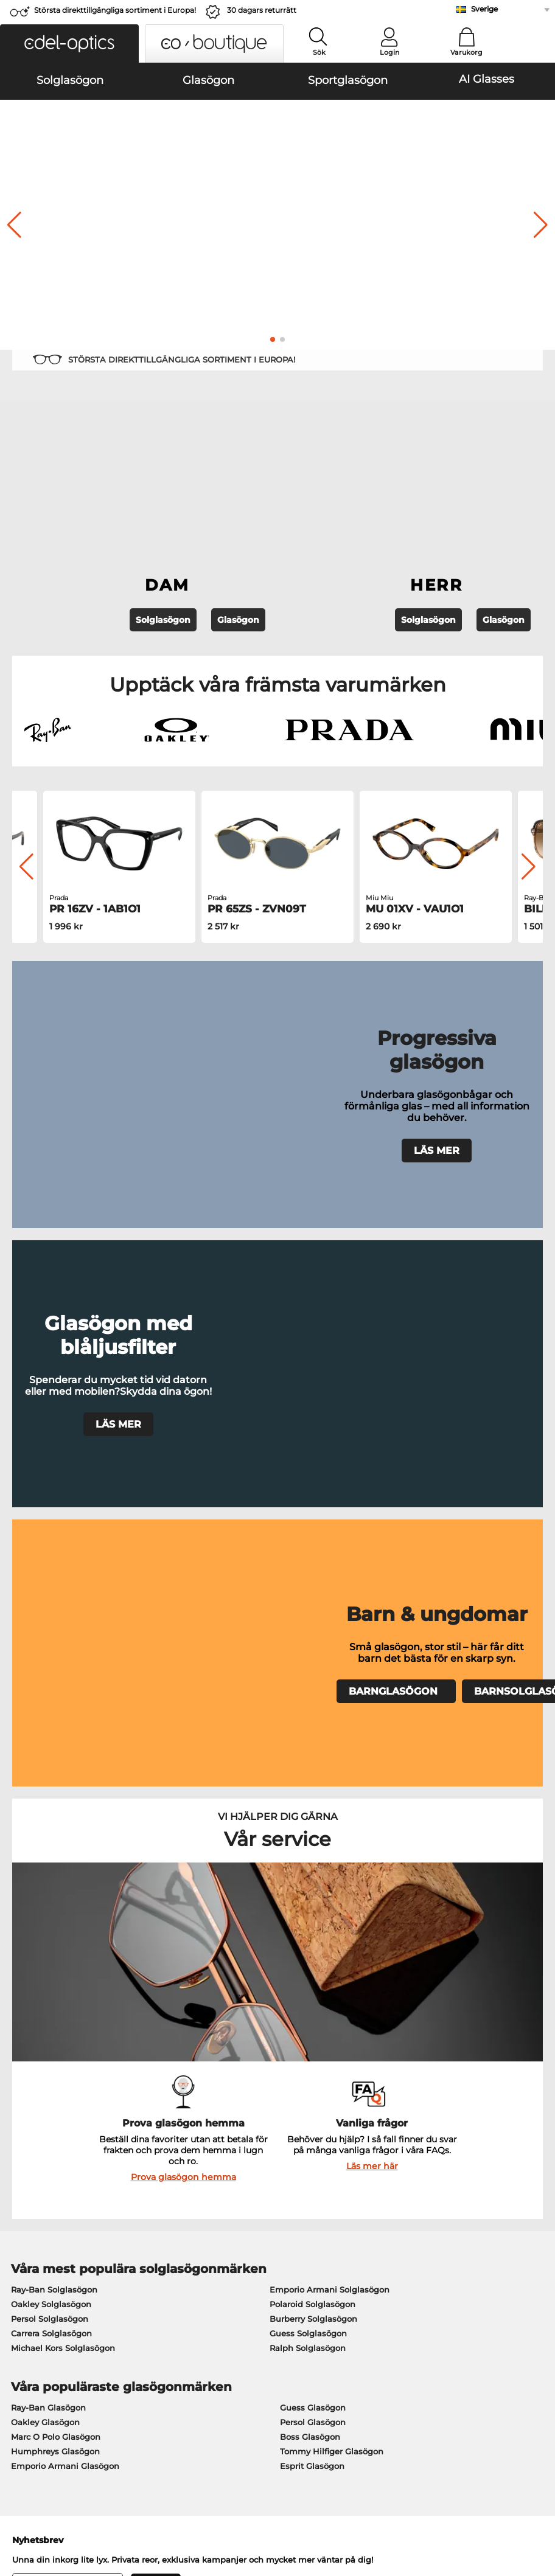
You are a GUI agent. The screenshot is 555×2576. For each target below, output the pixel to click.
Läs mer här (372, 1619)
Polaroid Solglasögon (312, 1758)
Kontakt (22, 2236)
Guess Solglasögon (308, 1787)
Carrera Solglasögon (51, 1787)
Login (389, 52)
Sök (319, 52)
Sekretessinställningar (52, 2222)
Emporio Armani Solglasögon (329, 1743)
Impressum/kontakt (47, 2517)
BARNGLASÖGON (396, 1222)
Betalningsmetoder (227, 2207)
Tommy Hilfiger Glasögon (331, 1905)
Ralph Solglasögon (308, 1802)
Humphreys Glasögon (55, 1905)
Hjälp (379, 2187)
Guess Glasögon (313, 1861)
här (330, 2059)
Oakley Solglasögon (51, 1758)
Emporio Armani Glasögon (65, 1920)
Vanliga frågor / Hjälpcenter (424, 2207)
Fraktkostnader (217, 2222)
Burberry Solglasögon (313, 1772)
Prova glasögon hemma (183, 1630)
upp (537, 2503)
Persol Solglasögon (49, 1772)
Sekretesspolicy (133, 2503)
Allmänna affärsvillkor (52, 2503)
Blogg (380, 2251)
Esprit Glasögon (312, 1920)
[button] (69, 43)
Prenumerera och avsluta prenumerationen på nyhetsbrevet (455, 2229)
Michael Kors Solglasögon (63, 1802)
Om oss (23, 2187)
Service (203, 2187)
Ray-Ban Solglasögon (54, 1743)
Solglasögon (163, 476)
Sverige (484, 8)
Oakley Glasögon (45, 1876)
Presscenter (30, 2207)
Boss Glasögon (310, 1890)
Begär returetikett (223, 2236)
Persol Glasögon (313, 1876)
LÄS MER (436, 948)
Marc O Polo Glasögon (55, 1890)
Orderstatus (392, 2266)
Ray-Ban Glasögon (48, 1861)
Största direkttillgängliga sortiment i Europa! (115, 10)
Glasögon (238, 476)
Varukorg (466, 52)
